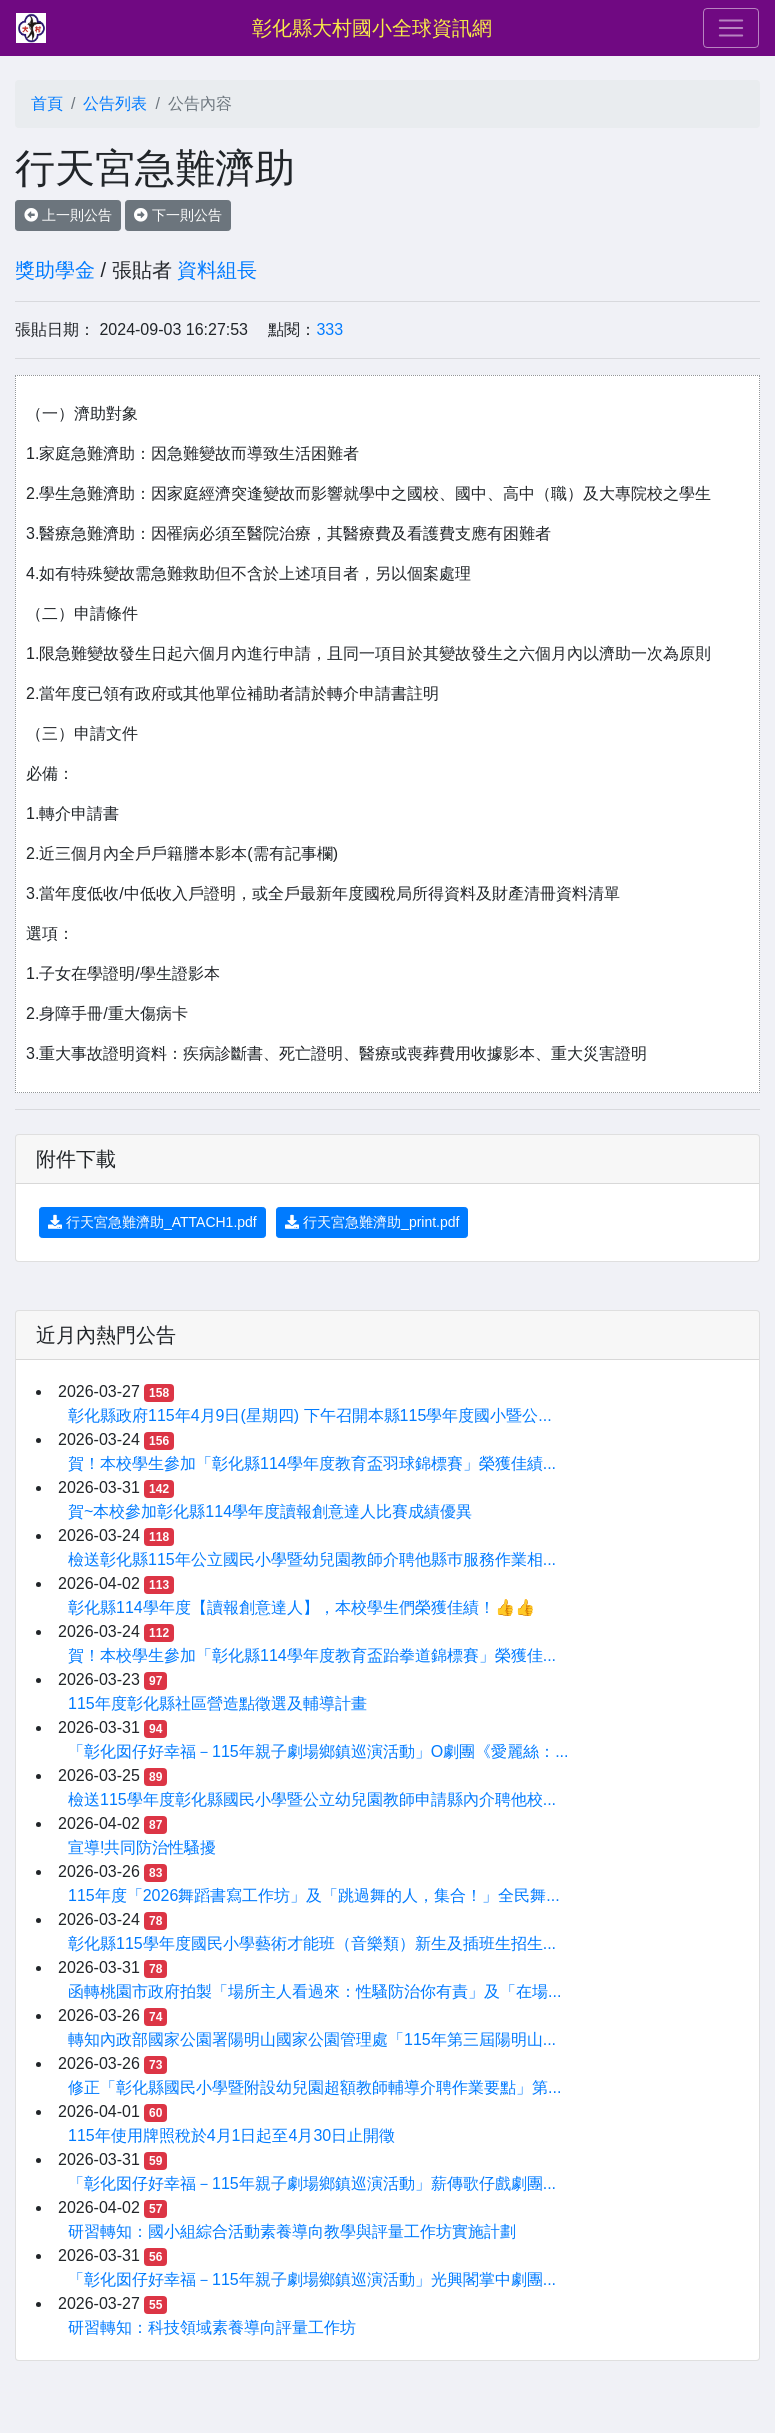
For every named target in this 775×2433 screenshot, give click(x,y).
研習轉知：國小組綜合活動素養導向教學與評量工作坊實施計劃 (292, 2231)
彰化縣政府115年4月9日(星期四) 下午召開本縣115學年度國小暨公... (310, 1415)
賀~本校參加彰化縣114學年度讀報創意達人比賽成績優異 (270, 1511)
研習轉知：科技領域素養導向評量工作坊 (212, 2327)
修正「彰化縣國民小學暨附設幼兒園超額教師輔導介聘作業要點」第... (314, 2087)
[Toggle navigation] (731, 28)
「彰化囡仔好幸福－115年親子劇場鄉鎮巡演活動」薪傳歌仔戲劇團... (312, 2183)
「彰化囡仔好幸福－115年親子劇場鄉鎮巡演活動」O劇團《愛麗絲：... (318, 1751)
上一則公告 (68, 215)
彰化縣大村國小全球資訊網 (372, 28)
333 (329, 329)
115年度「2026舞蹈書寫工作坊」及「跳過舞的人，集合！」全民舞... (314, 1895)
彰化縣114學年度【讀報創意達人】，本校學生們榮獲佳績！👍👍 (301, 1607)
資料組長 (217, 270)
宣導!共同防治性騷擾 (142, 1847)
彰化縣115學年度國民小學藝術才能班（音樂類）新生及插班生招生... (312, 1943)
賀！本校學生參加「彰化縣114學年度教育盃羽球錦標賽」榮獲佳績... (312, 1463)
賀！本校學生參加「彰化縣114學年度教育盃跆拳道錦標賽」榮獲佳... (312, 1655)
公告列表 (115, 103)
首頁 (47, 103)
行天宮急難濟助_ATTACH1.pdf (152, 1222)
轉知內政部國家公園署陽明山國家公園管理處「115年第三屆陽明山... (312, 2039)
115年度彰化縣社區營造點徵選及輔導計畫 (217, 1703)
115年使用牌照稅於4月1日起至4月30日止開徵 (231, 2135)
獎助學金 (55, 270)
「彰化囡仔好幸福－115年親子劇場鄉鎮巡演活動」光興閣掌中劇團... (312, 2279)
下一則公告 (178, 215)
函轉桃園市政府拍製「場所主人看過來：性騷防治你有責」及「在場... (314, 1991)
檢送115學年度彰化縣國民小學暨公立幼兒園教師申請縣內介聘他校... (312, 1799)
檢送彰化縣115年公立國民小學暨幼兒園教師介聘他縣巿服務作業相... (312, 1559)
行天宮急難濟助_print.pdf (372, 1222)
